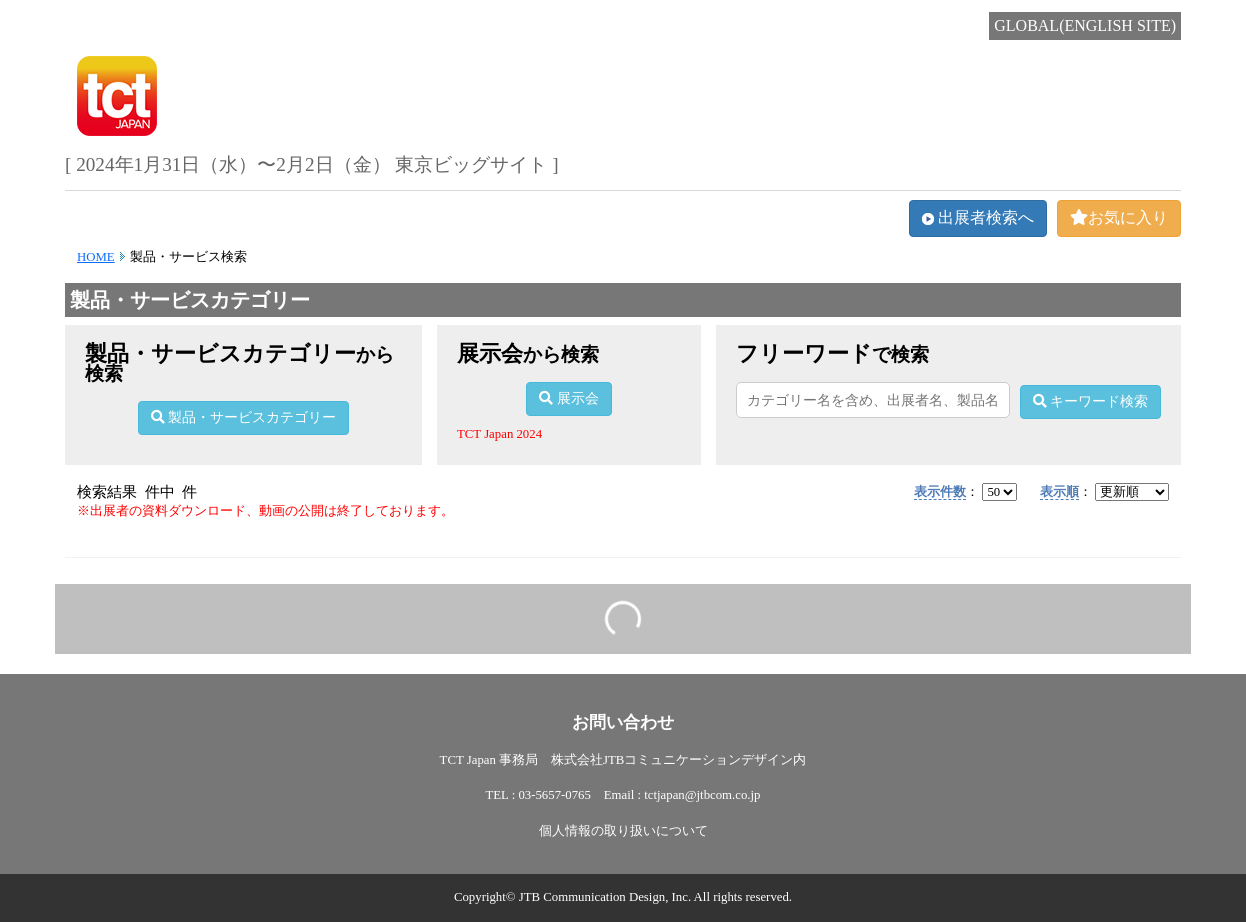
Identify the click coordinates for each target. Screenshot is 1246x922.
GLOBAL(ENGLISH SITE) (1085, 25)
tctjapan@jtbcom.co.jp (702, 795)
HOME (96, 257)
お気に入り (1119, 217)
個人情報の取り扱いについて (623, 831)
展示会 (569, 398)
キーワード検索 (1091, 401)
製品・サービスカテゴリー (244, 417)
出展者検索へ (978, 217)
